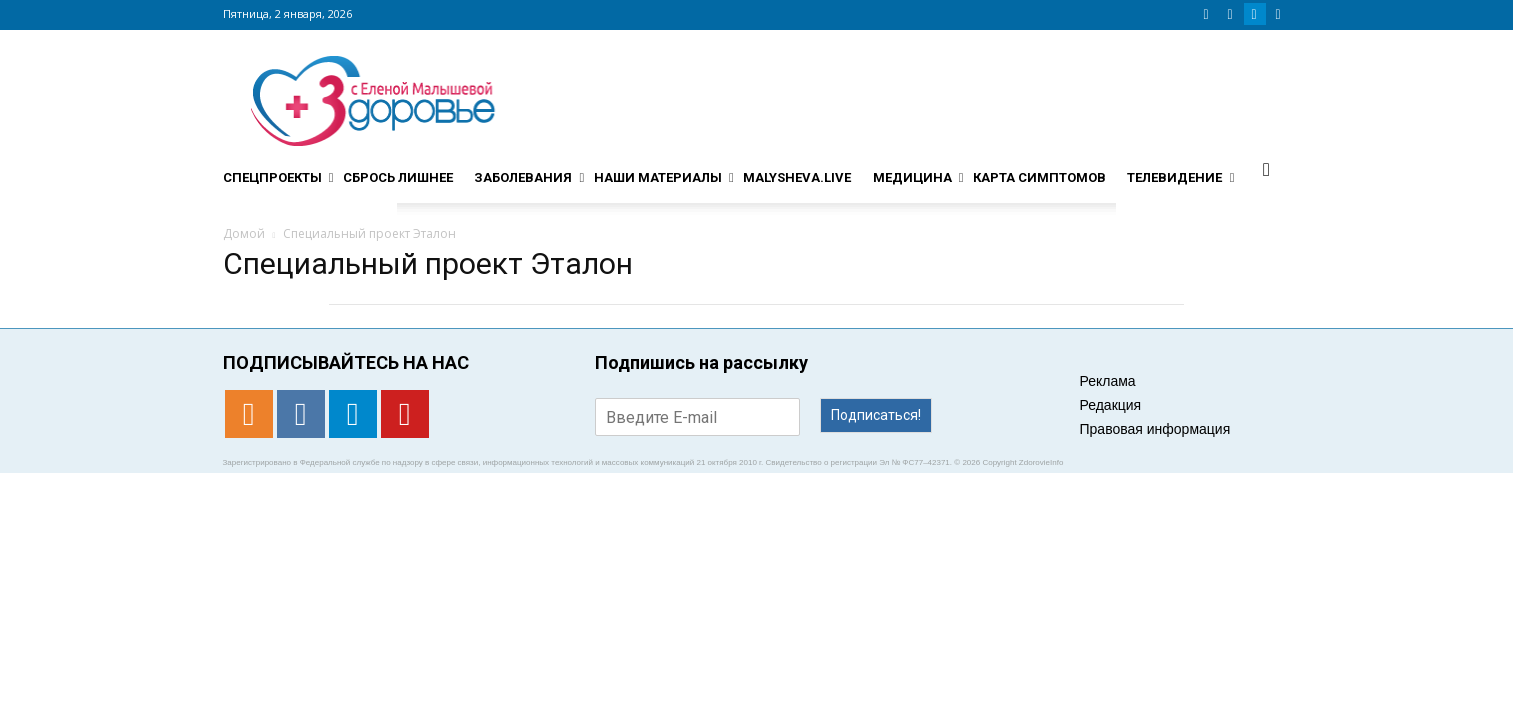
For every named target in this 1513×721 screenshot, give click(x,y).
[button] (1267, 169)
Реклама (1108, 381)
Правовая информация (1155, 429)
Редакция (1111, 405)
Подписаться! (876, 415)
